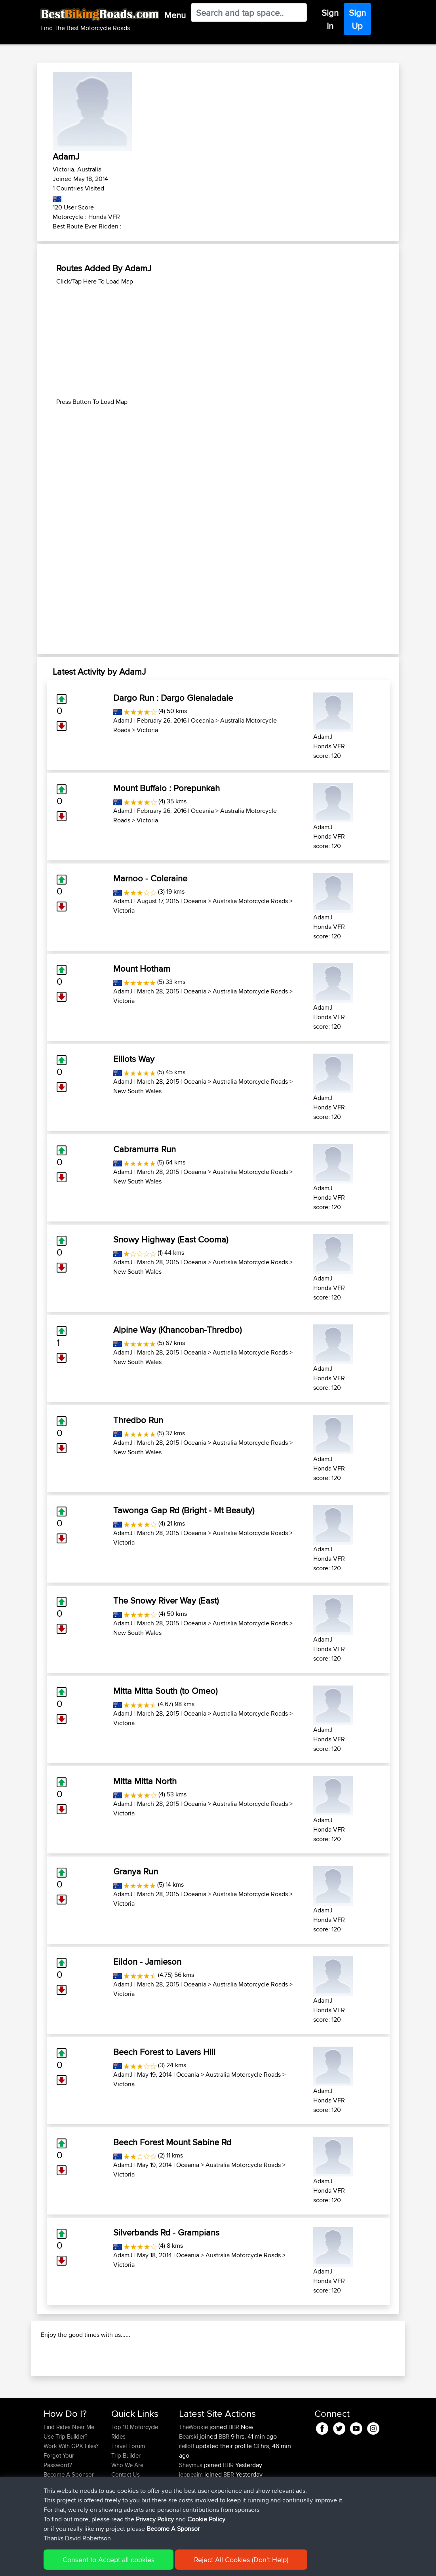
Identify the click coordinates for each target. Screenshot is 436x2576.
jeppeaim (191, 2517)
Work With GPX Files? (71, 2488)
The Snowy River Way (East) (166, 1600)
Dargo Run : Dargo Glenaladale (173, 697)
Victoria (147, 729)
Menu (175, 15)
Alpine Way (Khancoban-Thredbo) (177, 1329)
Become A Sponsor (69, 2517)
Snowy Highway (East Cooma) (170, 1239)
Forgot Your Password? (59, 2502)
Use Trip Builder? (66, 2479)
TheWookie (194, 2469)
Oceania (202, 720)
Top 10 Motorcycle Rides (134, 2474)
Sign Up (357, 19)
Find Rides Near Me (69, 2469)
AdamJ (123, 720)
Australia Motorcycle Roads (250, 901)
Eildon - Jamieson (147, 1961)
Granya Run (135, 1871)
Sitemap (117, 2564)
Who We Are (127, 2507)
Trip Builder (126, 2498)
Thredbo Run (138, 1420)
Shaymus (191, 2507)
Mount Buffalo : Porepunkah (166, 788)
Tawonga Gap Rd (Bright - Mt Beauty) (183, 1510)
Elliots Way (133, 1058)
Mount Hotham (141, 968)
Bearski (189, 2479)
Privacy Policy (149, 2564)
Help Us (121, 2526)
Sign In (330, 19)
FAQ (49, 2526)
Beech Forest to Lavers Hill (164, 2051)
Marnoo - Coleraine (150, 878)
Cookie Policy (189, 2564)
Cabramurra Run (144, 1149)
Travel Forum (128, 2488)
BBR (233, 2469)
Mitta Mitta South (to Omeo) (165, 1690)
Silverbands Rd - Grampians (166, 2232)
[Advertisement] (218, 341)
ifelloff (187, 2488)
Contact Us (125, 2517)
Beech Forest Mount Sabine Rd (172, 2142)
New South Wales (137, 1091)
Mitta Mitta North (145, 1781)
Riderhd (190, 2526)
